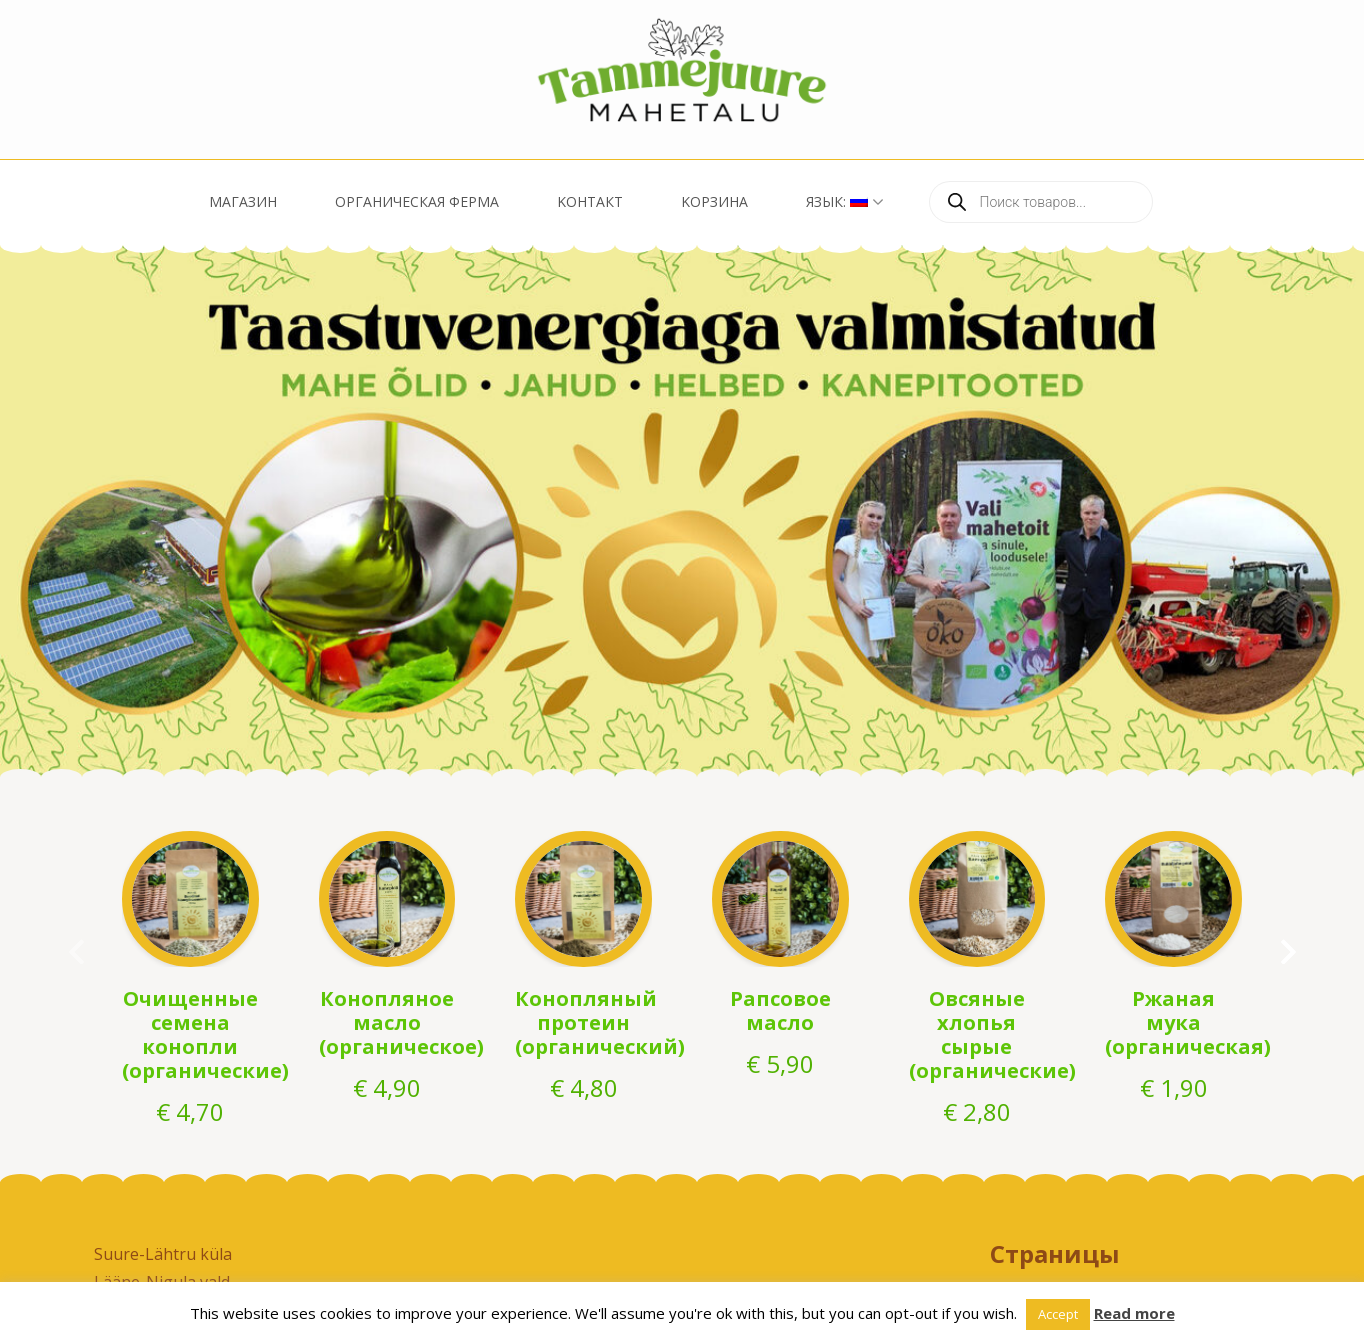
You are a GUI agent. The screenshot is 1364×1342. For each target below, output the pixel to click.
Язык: (837, 201)
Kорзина (714, 201)
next (1292, 948)
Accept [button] (1058, 1314)
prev (72, 948)
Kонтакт (590, 201)
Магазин (243, 201)
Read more (1134, 1313)
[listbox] (682, 511)
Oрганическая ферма (417, 201)
